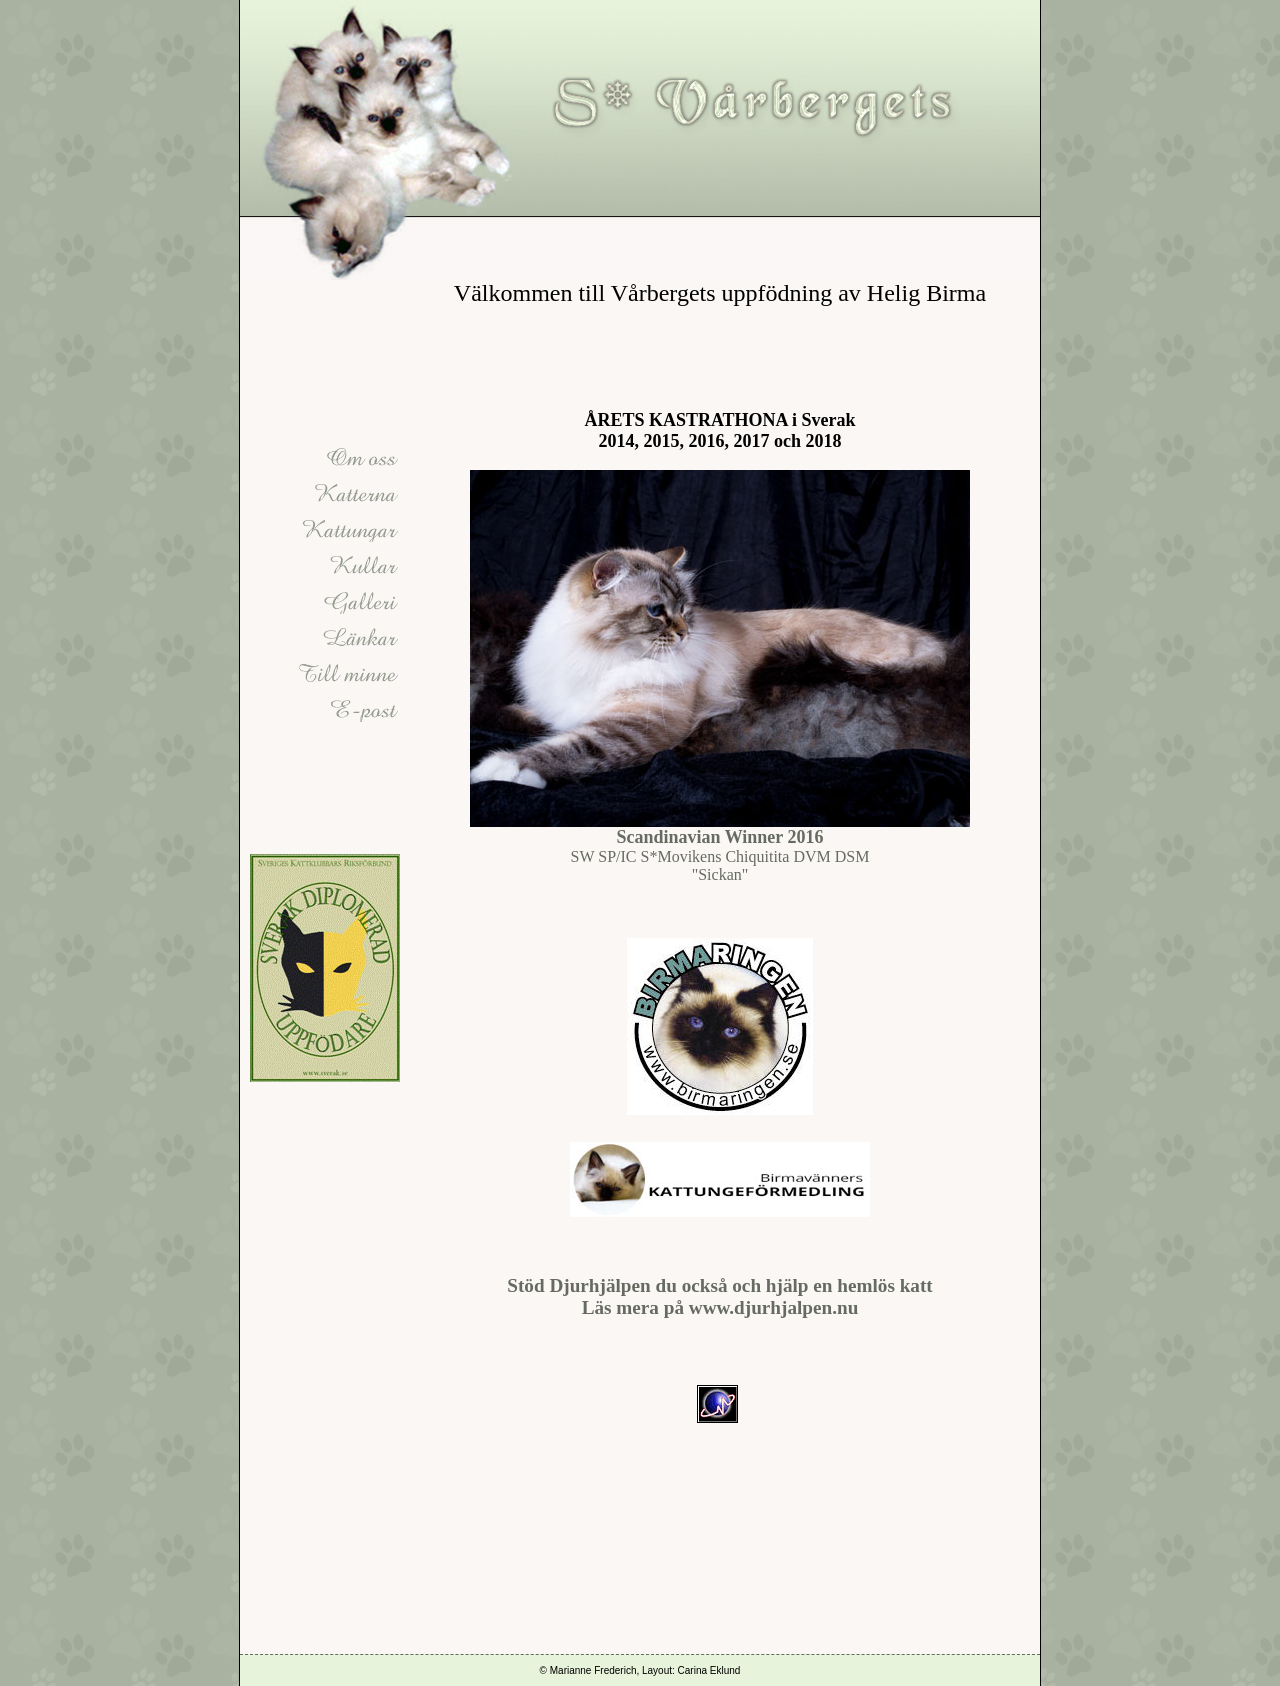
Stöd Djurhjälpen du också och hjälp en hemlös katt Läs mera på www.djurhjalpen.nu (719, 1296)
